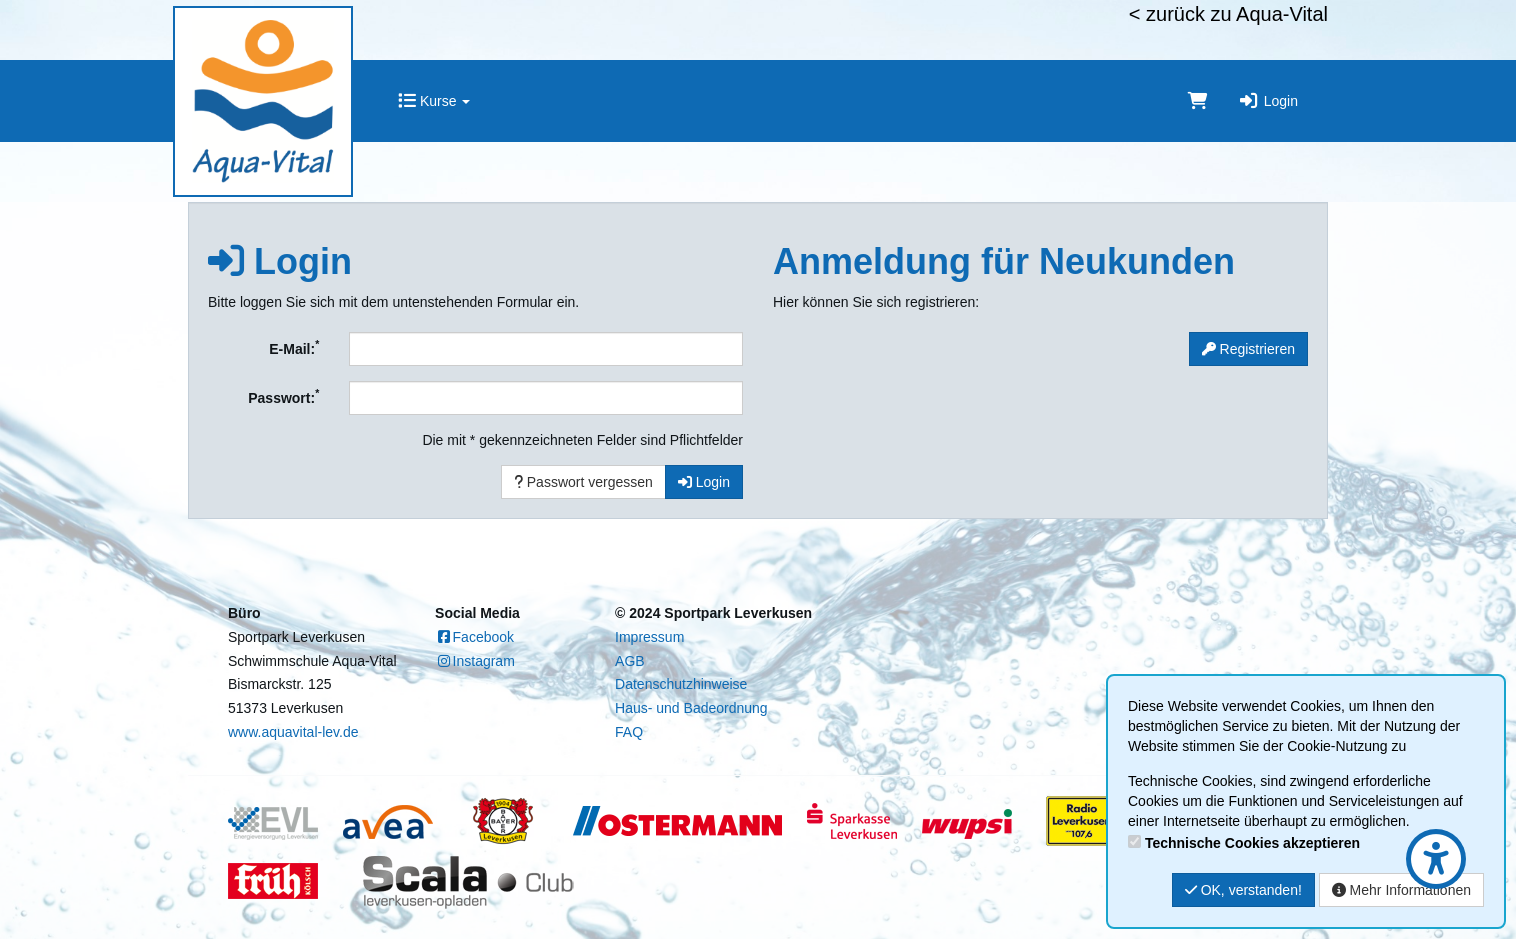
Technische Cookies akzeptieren (1252, 843)
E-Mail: (294, 347)
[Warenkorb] (1198, 101)
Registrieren (1248, 349)
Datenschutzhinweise (681, 684)
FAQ (629, 732)
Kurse (434, 101)
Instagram (475, 661)
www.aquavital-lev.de (293, 732)
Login (1268, 101)
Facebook (474, 637)
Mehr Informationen (1401, 890)
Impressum (649, 637)
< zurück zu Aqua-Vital (1228, 14)
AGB (630, 661)
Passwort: (283, 396)
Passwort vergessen (583, 482)
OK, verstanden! (1243, 890)
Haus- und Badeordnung (691, 708)
